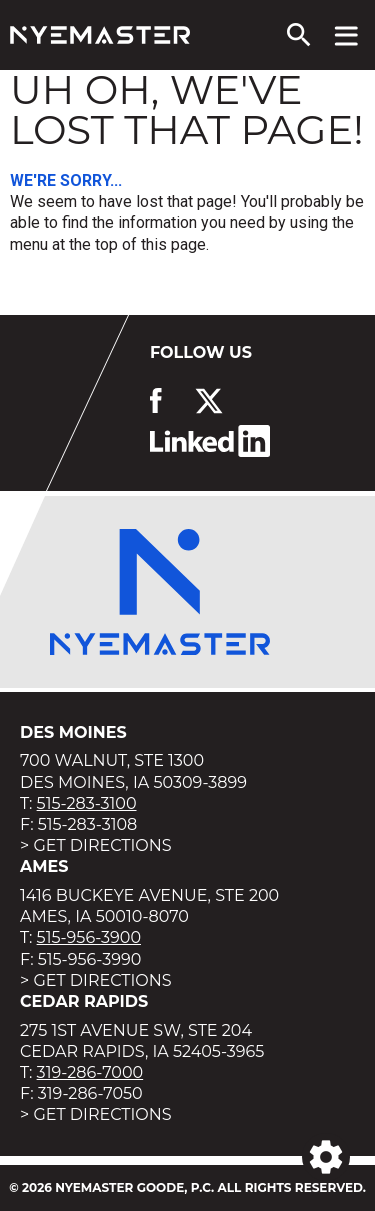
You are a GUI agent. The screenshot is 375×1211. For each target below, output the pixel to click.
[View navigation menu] (346, 35)
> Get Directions (96, 845)
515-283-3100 (87, 803)
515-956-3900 (89, 937)
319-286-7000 (90, 1072)
